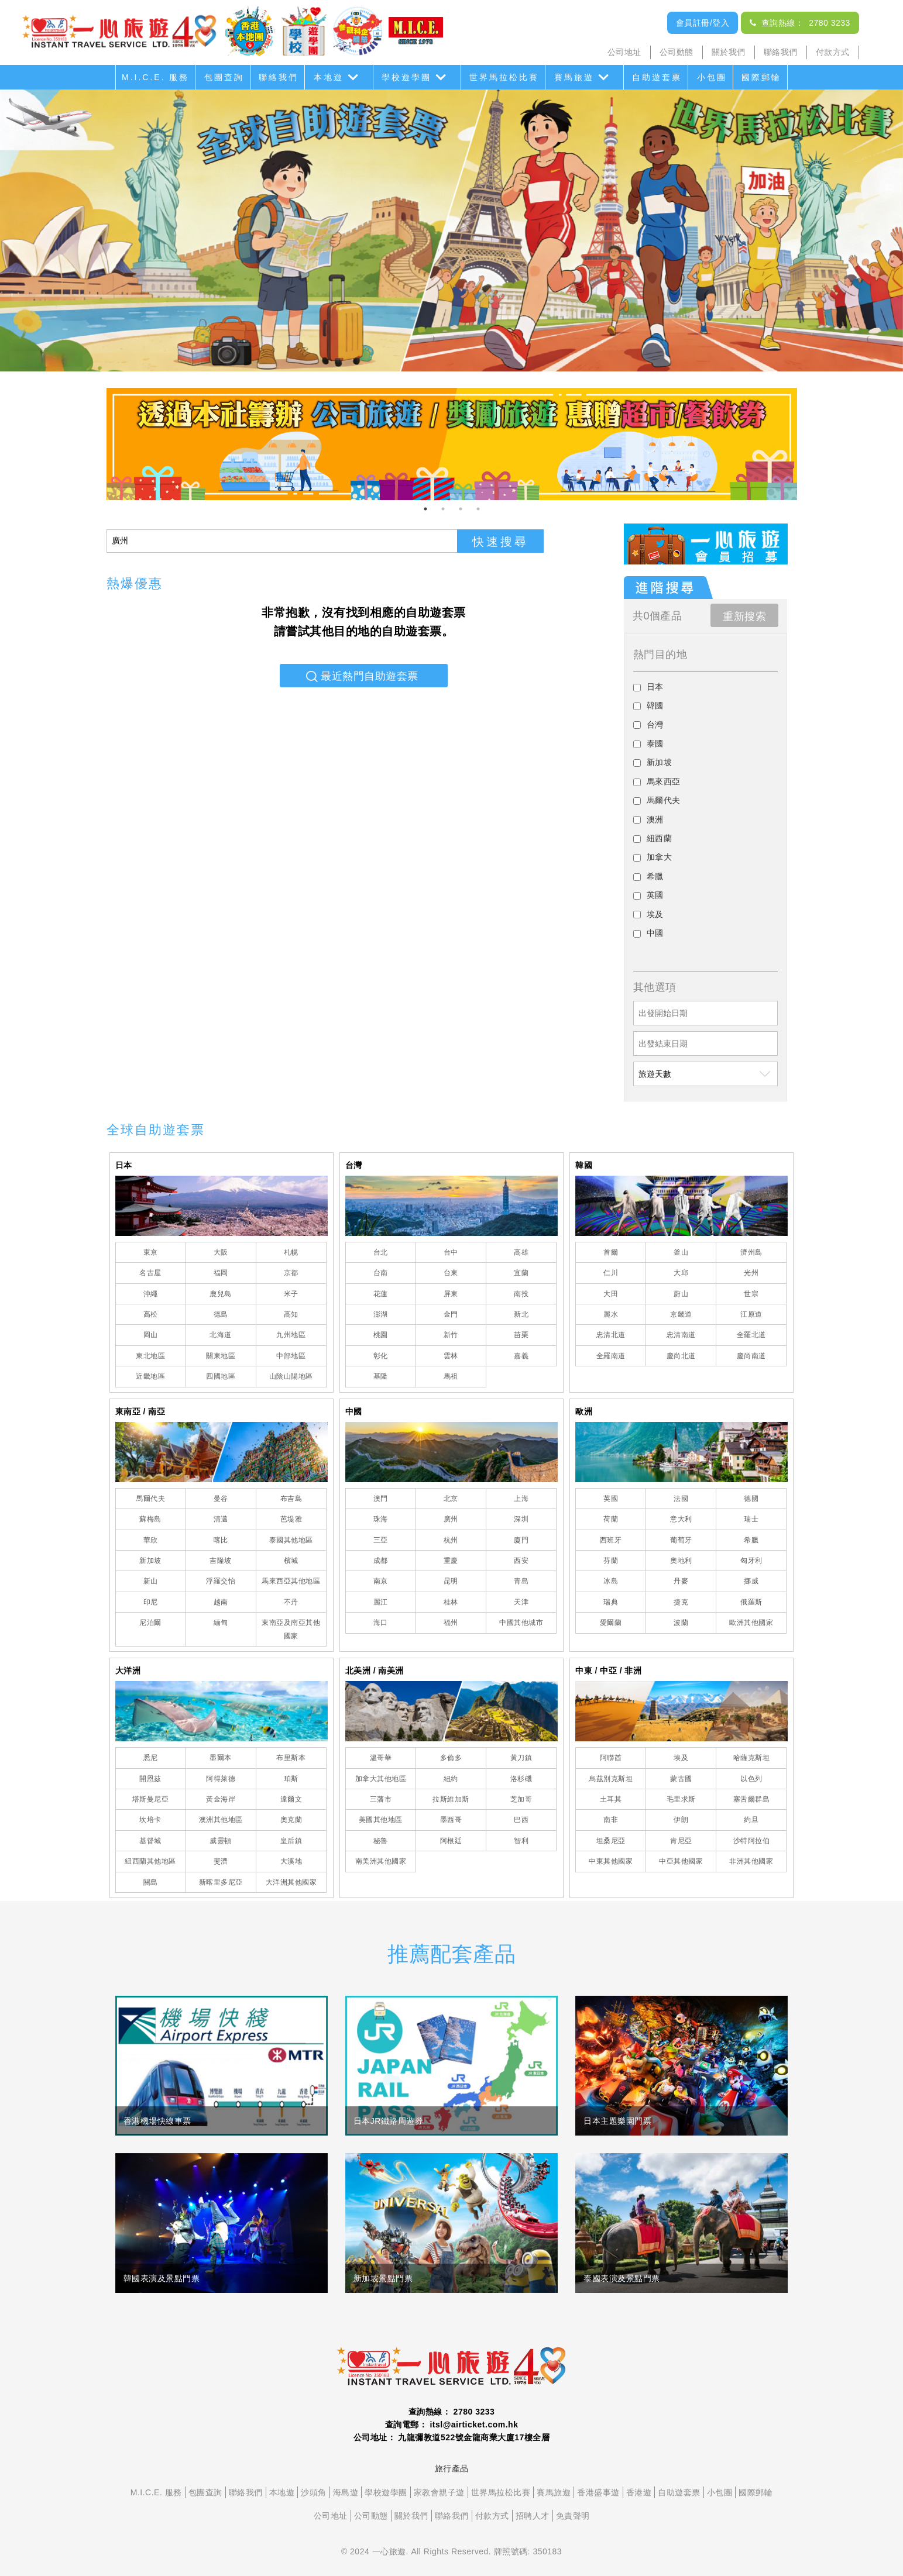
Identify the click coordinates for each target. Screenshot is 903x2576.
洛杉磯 (521, 1779)
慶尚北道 (681, 1356)
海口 (380, 1622)
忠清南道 (681, 1335)
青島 (521, 1581)
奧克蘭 (291, 1820)
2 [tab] (443, 509)
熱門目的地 (660, 654)
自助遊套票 (657, 77)
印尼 (150, 1602)
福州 (451, 1622)
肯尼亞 (681, 1841)
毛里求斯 (681, 1799)
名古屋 (150, 1273)
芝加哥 (521, 1799)
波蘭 (681, 1622)
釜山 (681, 1252)
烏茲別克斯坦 (611, 1779)
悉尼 (150, 1758)
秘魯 (380, 1841)
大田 (610, 1294)
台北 (380, 1252)
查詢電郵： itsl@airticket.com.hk (452, 2424)
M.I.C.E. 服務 (155, 77)
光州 (751, 1273)
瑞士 (751, 1519)
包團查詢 (224, 77)
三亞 (380, 1540)
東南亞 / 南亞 (140, 1411)
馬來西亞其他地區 (291, 1581)
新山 (150, 1581)
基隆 (380, 1376)
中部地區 (290, 1356)
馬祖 (451, 1376)
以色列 (751, 1779)
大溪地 (291, 1861)
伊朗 (681, 1820)
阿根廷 (451, 1841)
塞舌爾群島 (751, 1799)
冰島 (610, 1581)
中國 (353, 1411)
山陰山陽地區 (291, 1376)
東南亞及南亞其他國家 (291, 1629)
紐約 (451, 1779)
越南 (221, 1602)
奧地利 (681, 1560)
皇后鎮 (291, 1841)
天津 (521, 1602)
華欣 (150, 1540)
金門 (451, 1314)
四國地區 (220, 1376)
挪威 (751, 1581)
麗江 (380, 1602)
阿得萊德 (220, 1779)
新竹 (451, 1335)
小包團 (712, 77)
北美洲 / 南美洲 (374, 1670)
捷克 (681, 1602)
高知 (291, 1314)
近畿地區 (150, 1376)
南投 (521, 1294)
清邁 (221, 1519)
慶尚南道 (751, 1356)
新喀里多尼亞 (221, 1882)
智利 (521, 1841)
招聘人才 (533, 2515)
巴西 (521, 1820)
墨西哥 (451, 1820)
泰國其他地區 (291, 1540)
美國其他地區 (381, 1820)
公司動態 (676, 52)
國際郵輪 (761, 77)
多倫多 (451, 1758)
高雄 (521, 1252)
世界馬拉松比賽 (504, 77)
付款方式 (833, 52)
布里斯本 (290, 1758)
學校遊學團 (406, 77)
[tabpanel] (452, 444)
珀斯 (291, 1779)
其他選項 (655, 987)
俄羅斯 (751, 1602)
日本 (123, 1165)
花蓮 (380, 1294)
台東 (451, 1273)
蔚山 (681, 1294)
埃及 (681, 1758)
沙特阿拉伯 (751, 1841)
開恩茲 (150, 1779)
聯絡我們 (781, 52)
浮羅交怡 (220, 1581)
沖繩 (150, 1294)
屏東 (451, 1294)
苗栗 (521, 1335)
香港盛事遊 (598, 2492)
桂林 (451, 1602)
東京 (150, 1252)
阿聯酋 (611, 1758)
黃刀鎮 (521, 1758)
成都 (380, 1560)
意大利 (681, 1519)
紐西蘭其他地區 (150, 1861)
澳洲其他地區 (221, 1820)
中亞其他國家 (681, 1861)
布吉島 (291, 1498)
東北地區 (150, 1356)
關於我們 (729, 52)
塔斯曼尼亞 (150, 1799)
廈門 (521, 1540)
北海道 (221, 1335)
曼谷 (221, 1498)
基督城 (150, 1841)
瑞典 (610, 1602)
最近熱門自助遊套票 (369, 676)
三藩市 (381, 1799)
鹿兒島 (221, 1294)
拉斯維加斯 (450, 1799)
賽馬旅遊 (574, 77)
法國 (681, 1498)
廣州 (451, 1519)
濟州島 (751, 1252)
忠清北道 (611, 1335)
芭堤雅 (291, 1519)
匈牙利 (751, 1560)
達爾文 (291, 1799)
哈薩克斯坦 (751, 1758)
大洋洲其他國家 (291, 1882)
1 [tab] (425, 509)
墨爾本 (221, 1758)
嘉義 (521, 1356)
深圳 (521, 1519)
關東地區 (220, 1356)
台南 (380, 1273)
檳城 (291, 1560)
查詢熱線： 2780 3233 (800, 22)
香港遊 (639, 2492)
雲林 (451, 1356)
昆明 (451, 1581)
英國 (610, 1498)
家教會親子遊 (439, 2492)
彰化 (380, 1356)
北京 (451, 1498)
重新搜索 (744, 616)
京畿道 (681, 1314)
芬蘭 (610, 1560)
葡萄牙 (681, 1540)
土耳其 (611, 1799)
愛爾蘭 (611, 1622)
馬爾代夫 (150, 1498)
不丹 (291, 1602)
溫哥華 (381, 1758)
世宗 (751, 1294)
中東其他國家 (611, 1861)
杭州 (451, 1540)
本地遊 (329, 77)
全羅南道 (611, 1356)
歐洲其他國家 (751, 1622)
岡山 (150, 1335)
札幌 (291, 1252)
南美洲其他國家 (381, 1861)
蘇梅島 (150, 1519)
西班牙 (611, 1540)
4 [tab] (478, 509)
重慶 (451, 1560)
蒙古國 (681, 1779)
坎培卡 (150, 1820)
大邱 (681, 1273)
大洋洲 (128, 1670)
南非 (610, 1820)
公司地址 (624, 52)
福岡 (221, 1273)
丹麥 (681, 1581)
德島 (221, 1314)
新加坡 (150, 1560)
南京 (380, 1581)
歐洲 (583, 1411)
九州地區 (290, 1335)
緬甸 (221, 1622)
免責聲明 (573, 2515)
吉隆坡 (221, 1560)
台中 (451, 1252)
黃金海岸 (220, 1799)
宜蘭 (521, 1273)
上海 (521, 1498)
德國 (751, 1498)
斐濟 (221, 1861)
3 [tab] (460, 509)
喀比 (221, 1540)
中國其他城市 (521, 1622)
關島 (150, 1882)
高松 (150, 1314)
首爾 (610, 1252)
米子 (291, 1294)
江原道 (751, 1314)
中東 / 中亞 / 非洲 (608, 1670)
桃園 (380, 1335)
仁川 (610, 1273)
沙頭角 (314, 2492)
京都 (291, 1273)
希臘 (751, 1540)
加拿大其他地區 (381, 1779)
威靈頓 (221, 1841)
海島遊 (346, 2492)
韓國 (583, 1165)
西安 (521, 1560)
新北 (521, 1314)
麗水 (610, 1314)
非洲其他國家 (751, 1861)
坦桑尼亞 (611, 1841)
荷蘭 (610, 1519)
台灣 (353, 1165)
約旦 (751, 1820)
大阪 (221, 1252)
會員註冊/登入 (702, 22)
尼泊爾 (150, 1622)
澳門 (380, 1498)
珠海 (380, 1519)
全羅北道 (751, 1335)
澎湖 (380, 1314)
